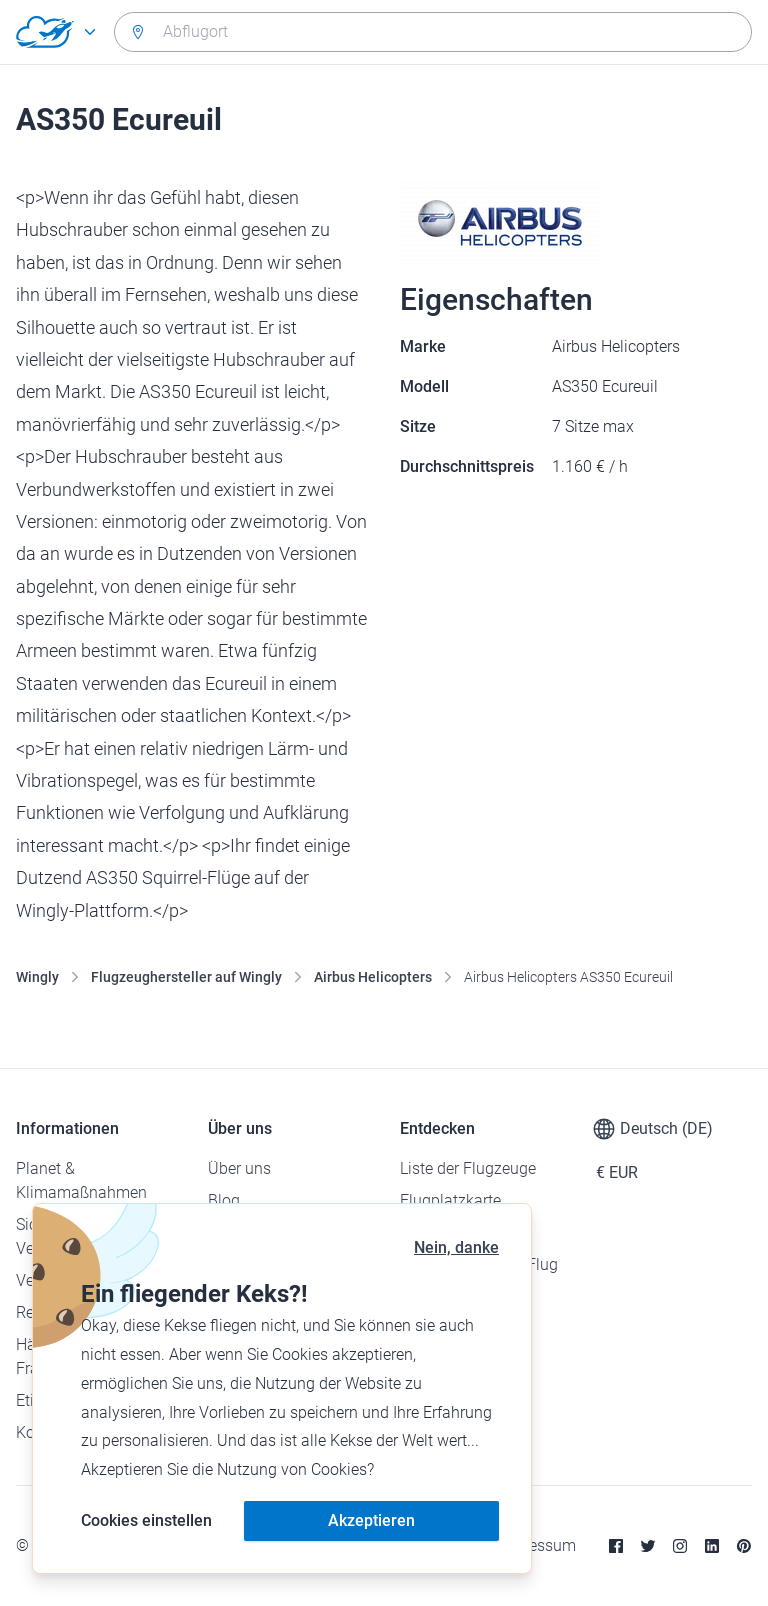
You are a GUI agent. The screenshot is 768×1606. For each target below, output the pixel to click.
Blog (224, 1200)
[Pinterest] (744, 1546)
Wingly (37, 977)
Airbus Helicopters (373, 977)
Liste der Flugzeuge (468, 1168)
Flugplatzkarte (450, 1200)
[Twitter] (648, 1546)
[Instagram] (680, 1546)
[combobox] (433, 32)
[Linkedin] (712, 1546)
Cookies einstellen (146, 1520)
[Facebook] (616, 1546)
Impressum (536, 1545)
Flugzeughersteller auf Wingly (186, 977)
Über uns (239, 1168)
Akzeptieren (371, 1520)
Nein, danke (456, 1247)
